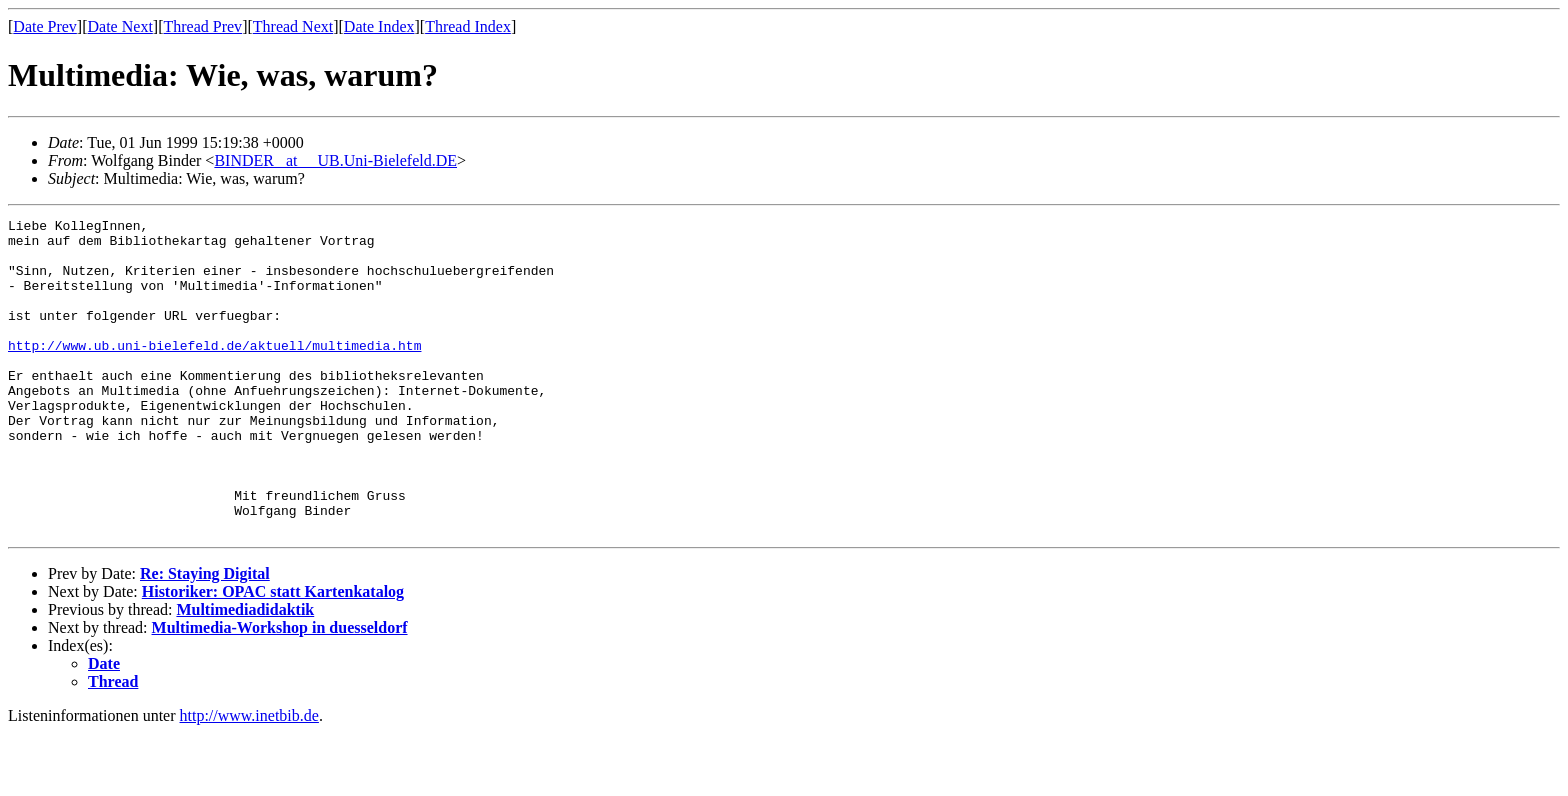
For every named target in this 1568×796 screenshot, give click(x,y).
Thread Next (293, 26)
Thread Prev (202, 26)
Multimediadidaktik (245, 672)
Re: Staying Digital (205, 636)
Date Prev (45, 26)
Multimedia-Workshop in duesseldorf (280, 690)
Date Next (120, 26)
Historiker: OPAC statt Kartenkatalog (273, 654)
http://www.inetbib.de (249, 778)
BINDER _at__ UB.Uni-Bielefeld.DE (335, 160)
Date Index (379, 26)
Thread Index (468, 26)
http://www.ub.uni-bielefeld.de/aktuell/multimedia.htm (214, 372)
